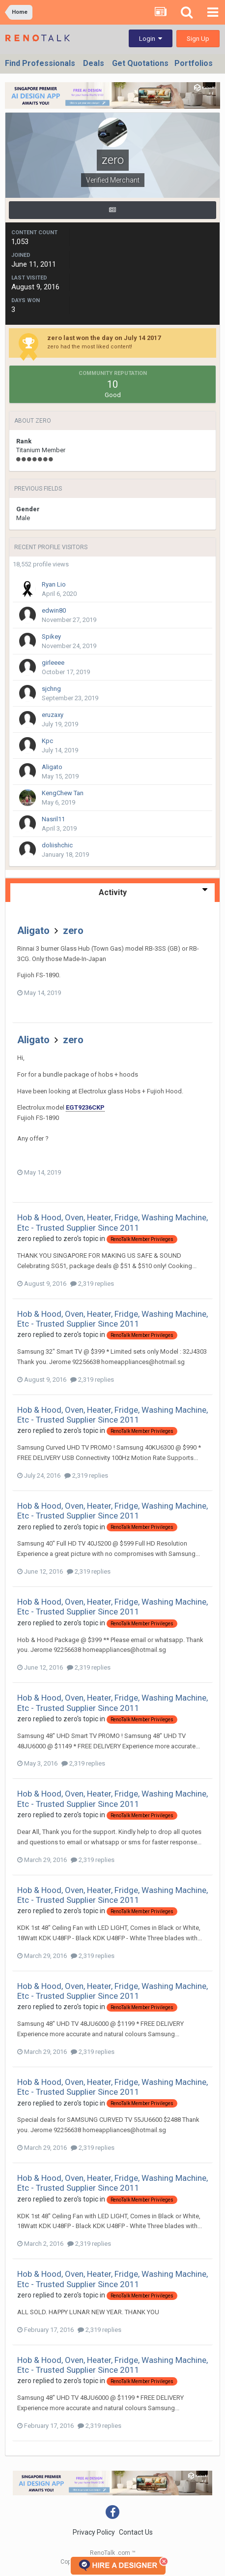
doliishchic (57, 845)
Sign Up (198, 38)
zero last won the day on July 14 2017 (104, 337)
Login (150, 38)
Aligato (52, 767)
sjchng (51, 688)
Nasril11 (53, 819)
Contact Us (136, 2532)
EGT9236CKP (85, 1107)
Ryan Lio (54, 584)
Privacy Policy (94, 2532)
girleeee (53, 662)
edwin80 (54, 610)
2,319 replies (92, 1283)
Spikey (51, 636)
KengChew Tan (63, 793)
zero (73, 930)
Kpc (47, 741)
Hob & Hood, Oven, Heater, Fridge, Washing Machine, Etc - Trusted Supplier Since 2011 (112, 1222)
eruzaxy (52, 714)
